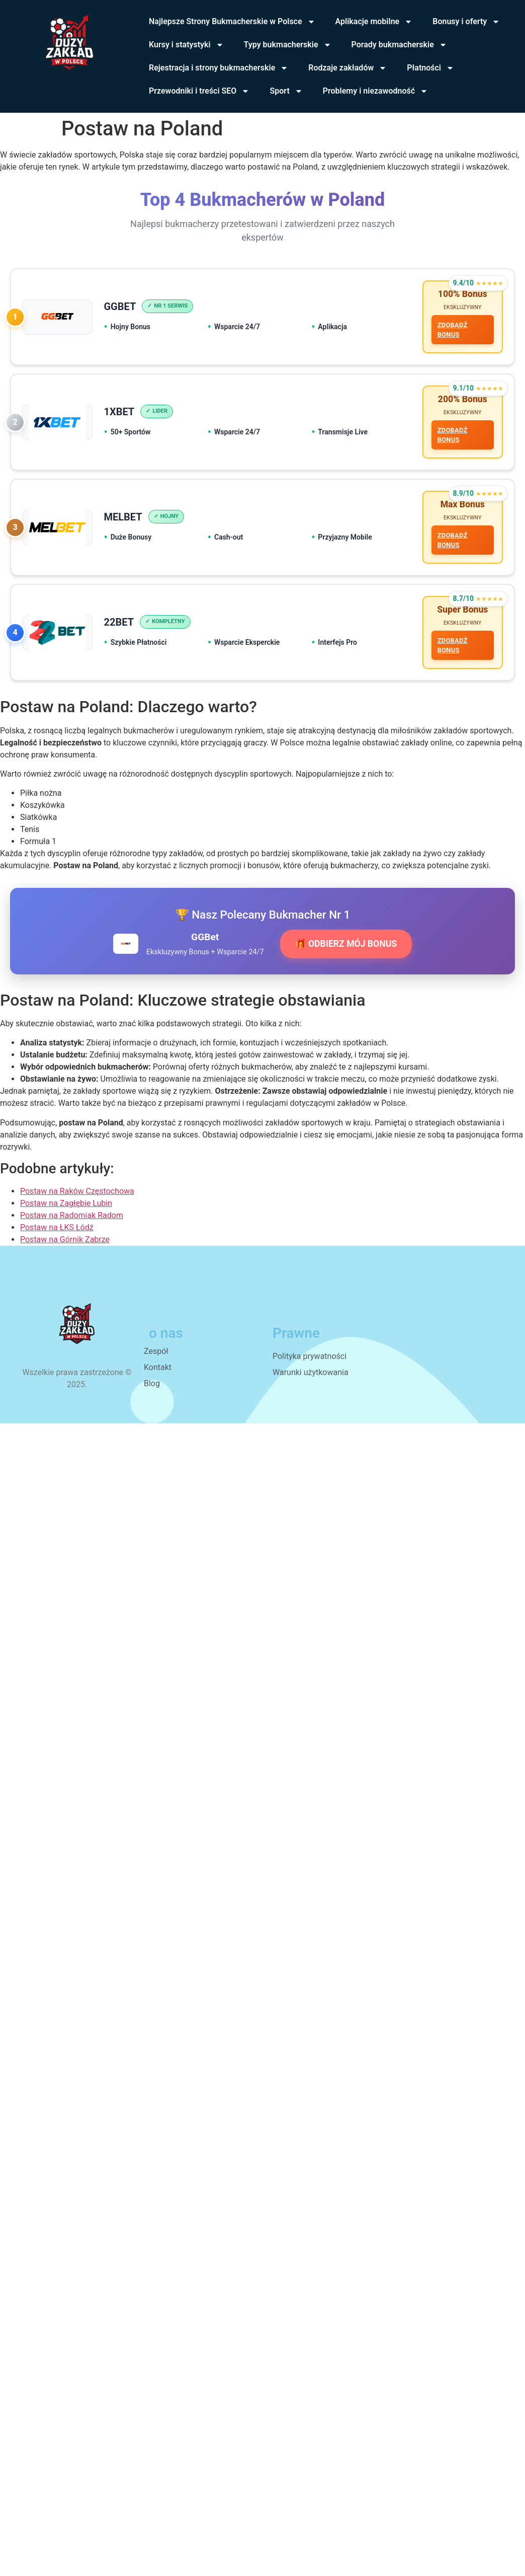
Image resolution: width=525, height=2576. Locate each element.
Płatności (430, 68)
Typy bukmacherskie (287, 45)
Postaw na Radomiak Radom (71, 1222)
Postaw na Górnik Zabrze (65, 1246)
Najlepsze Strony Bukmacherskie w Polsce (232, 22)
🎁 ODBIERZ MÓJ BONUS (346, 951)
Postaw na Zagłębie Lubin (66, 1210)
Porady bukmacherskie (399, 45)
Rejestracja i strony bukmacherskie (218, 68)
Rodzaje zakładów (347, 68)
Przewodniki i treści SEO (199, 91)
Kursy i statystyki (186, 45)
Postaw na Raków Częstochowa (77, 1198)
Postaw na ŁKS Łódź (57, 1234)
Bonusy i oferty (466, 22)
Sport (286, 91)
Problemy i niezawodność (375, 91)
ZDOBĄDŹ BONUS (451, 330)
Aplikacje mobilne (374, 22)
